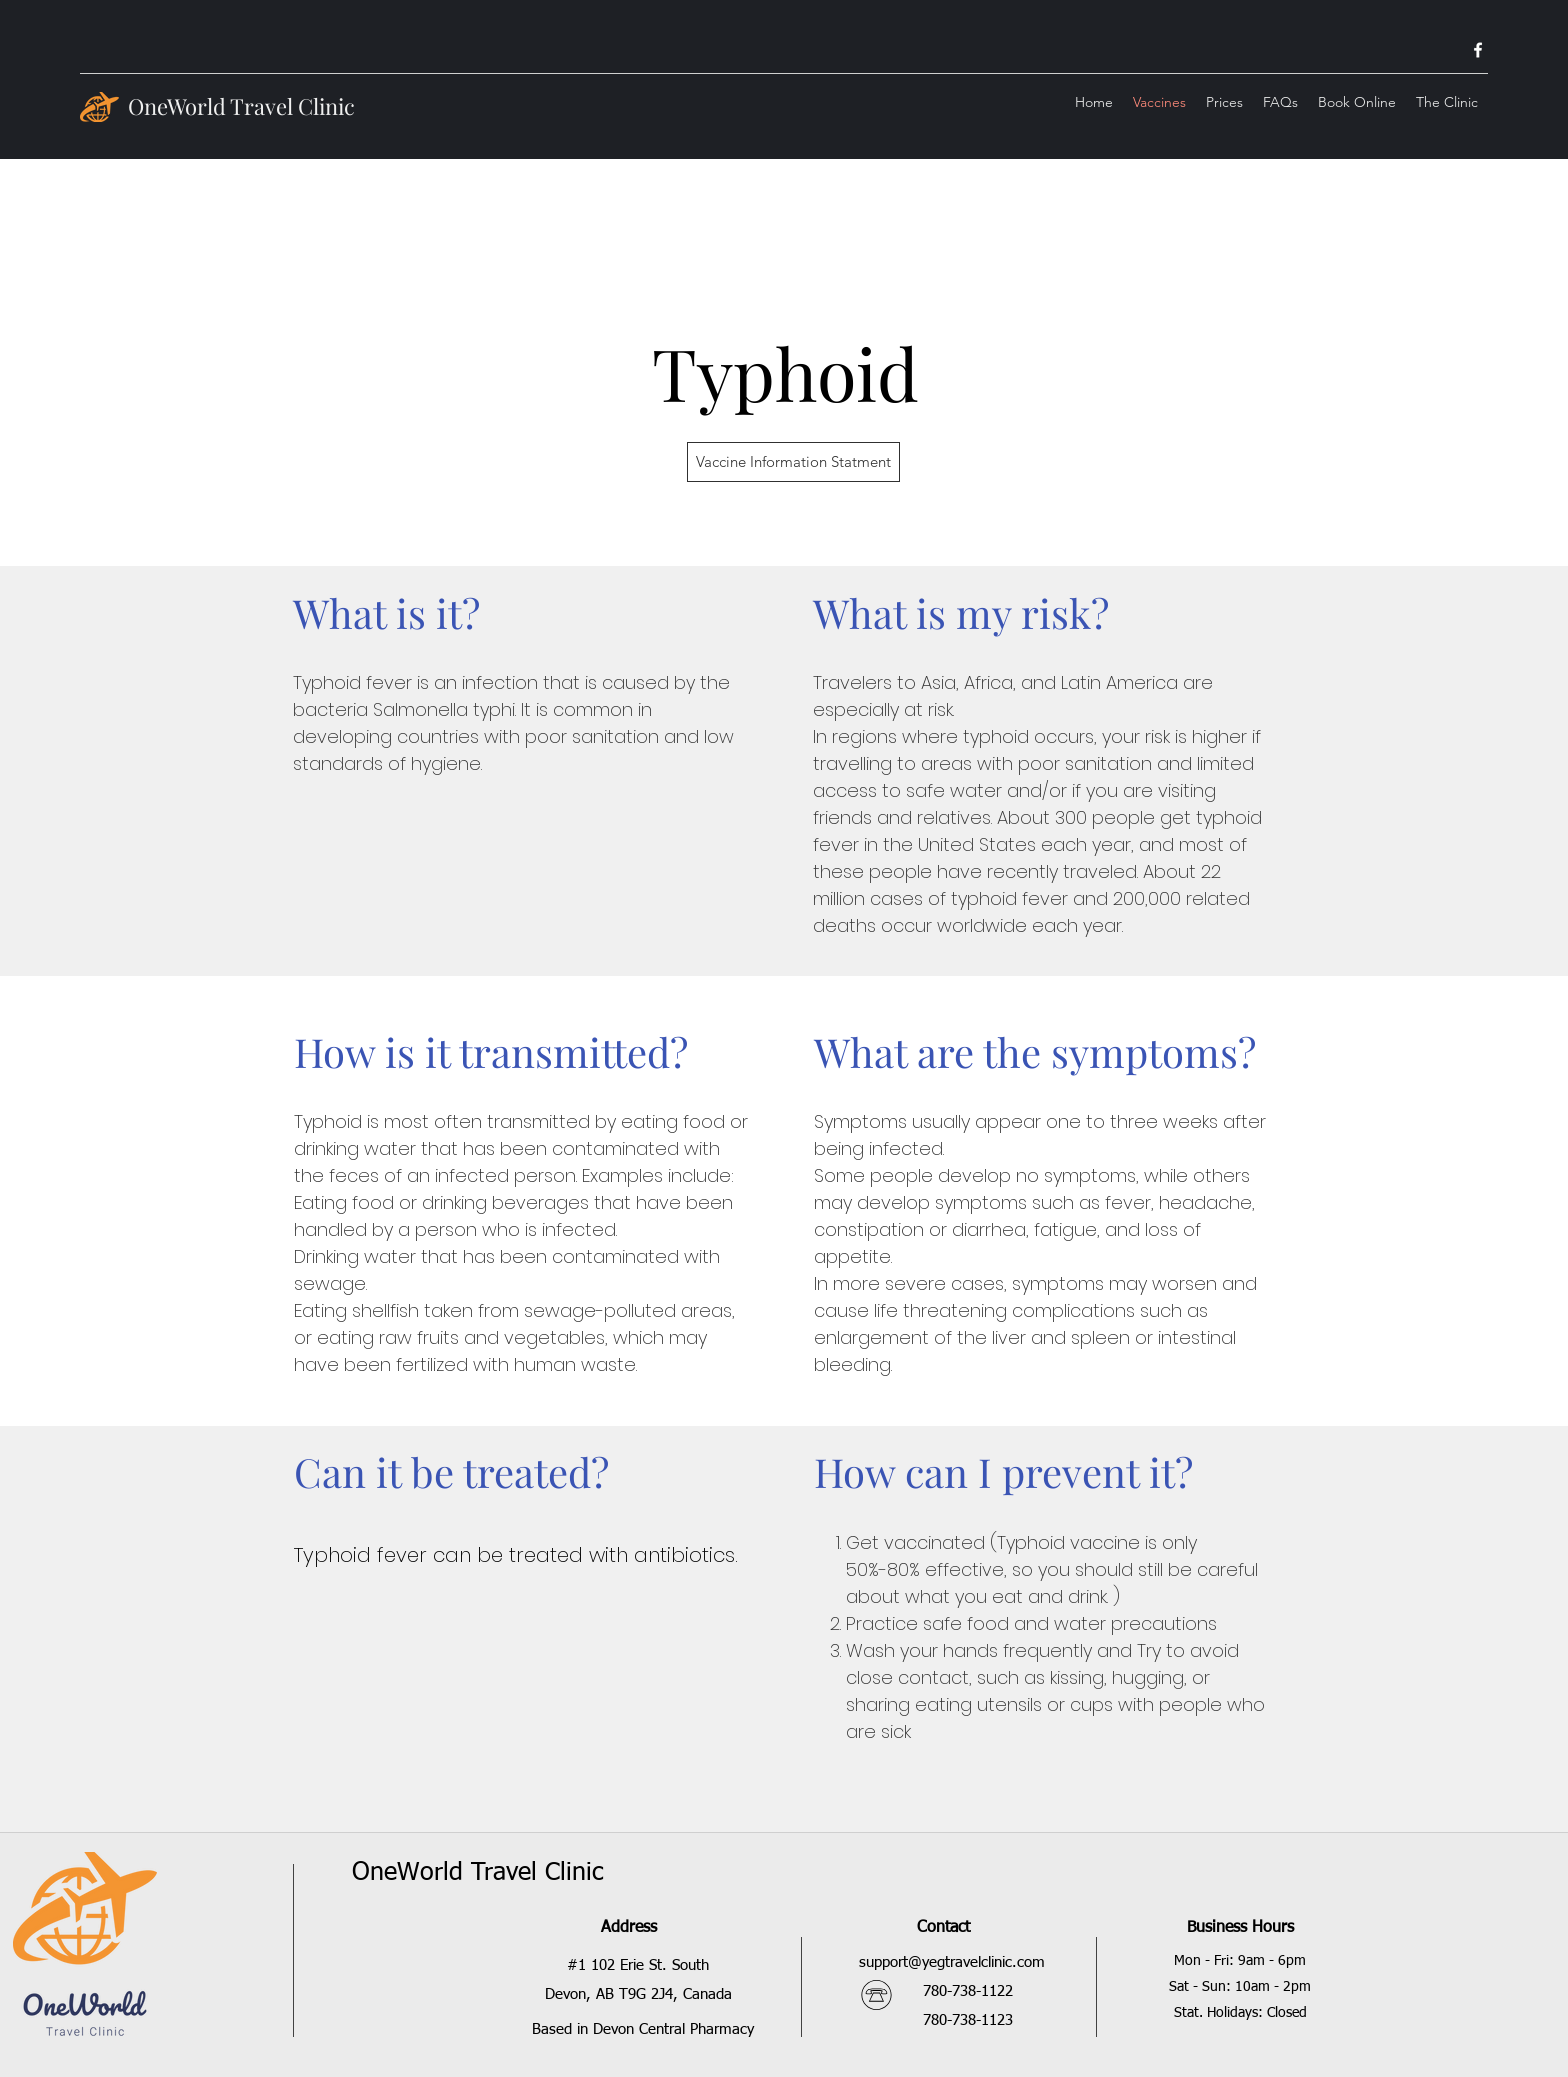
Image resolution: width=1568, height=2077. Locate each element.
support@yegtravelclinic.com (952, 1962)
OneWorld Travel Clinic (241, 106)
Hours (1270, 1928)
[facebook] (1478, 50)
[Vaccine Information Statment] (793, 462)
